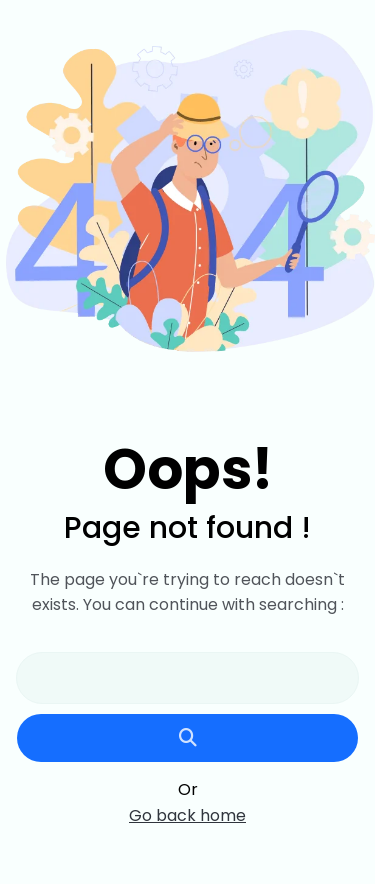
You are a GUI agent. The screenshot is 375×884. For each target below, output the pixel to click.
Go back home (187, 816)
